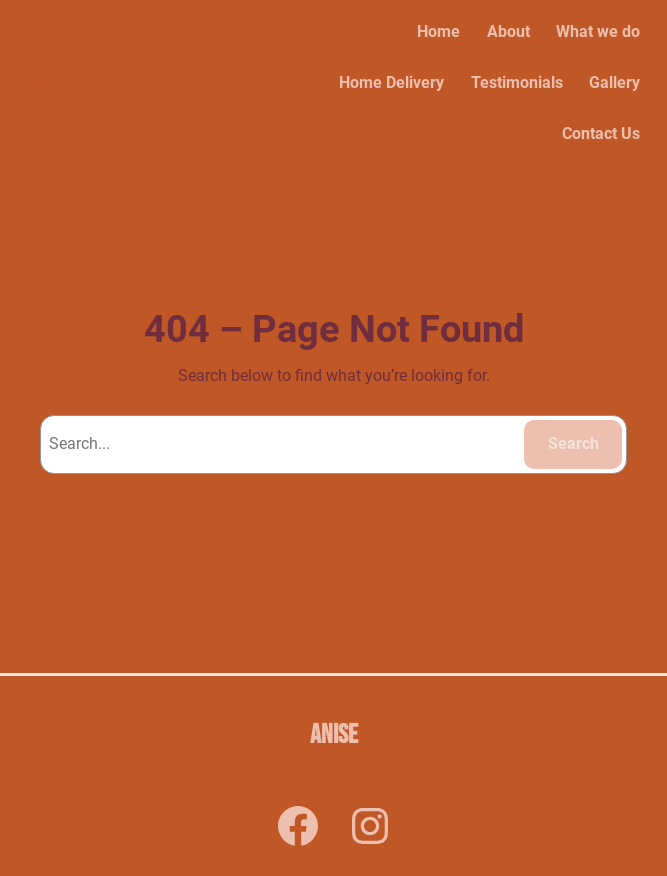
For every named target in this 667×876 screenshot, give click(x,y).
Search (573, 443)
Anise (43, 82)
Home (438, 31)
